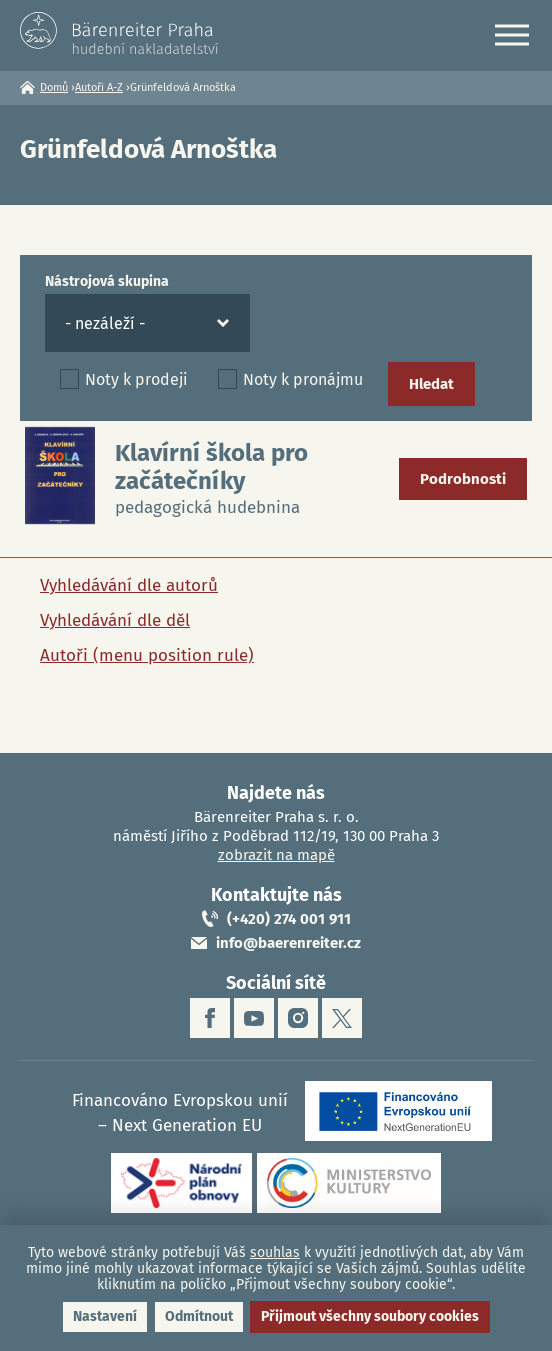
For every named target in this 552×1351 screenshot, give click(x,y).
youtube (254, 1018)
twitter (342, 1018)
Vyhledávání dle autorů (129, 585)
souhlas (275, 1252)
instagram (298, 1018)
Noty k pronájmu (303, 379)
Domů (54, 87)
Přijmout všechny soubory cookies (370, 1316)
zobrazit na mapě (276, 855)
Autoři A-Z (99, 87)
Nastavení (105, 1316)
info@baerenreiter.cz (288, 943)
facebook (210, 1018)
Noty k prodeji (136, 379)
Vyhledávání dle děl (115, 620)
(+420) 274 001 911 (289, 919)
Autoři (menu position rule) (147, 655)
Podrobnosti (463, 479)
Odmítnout (199, 1316)
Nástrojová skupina (107, 281)
